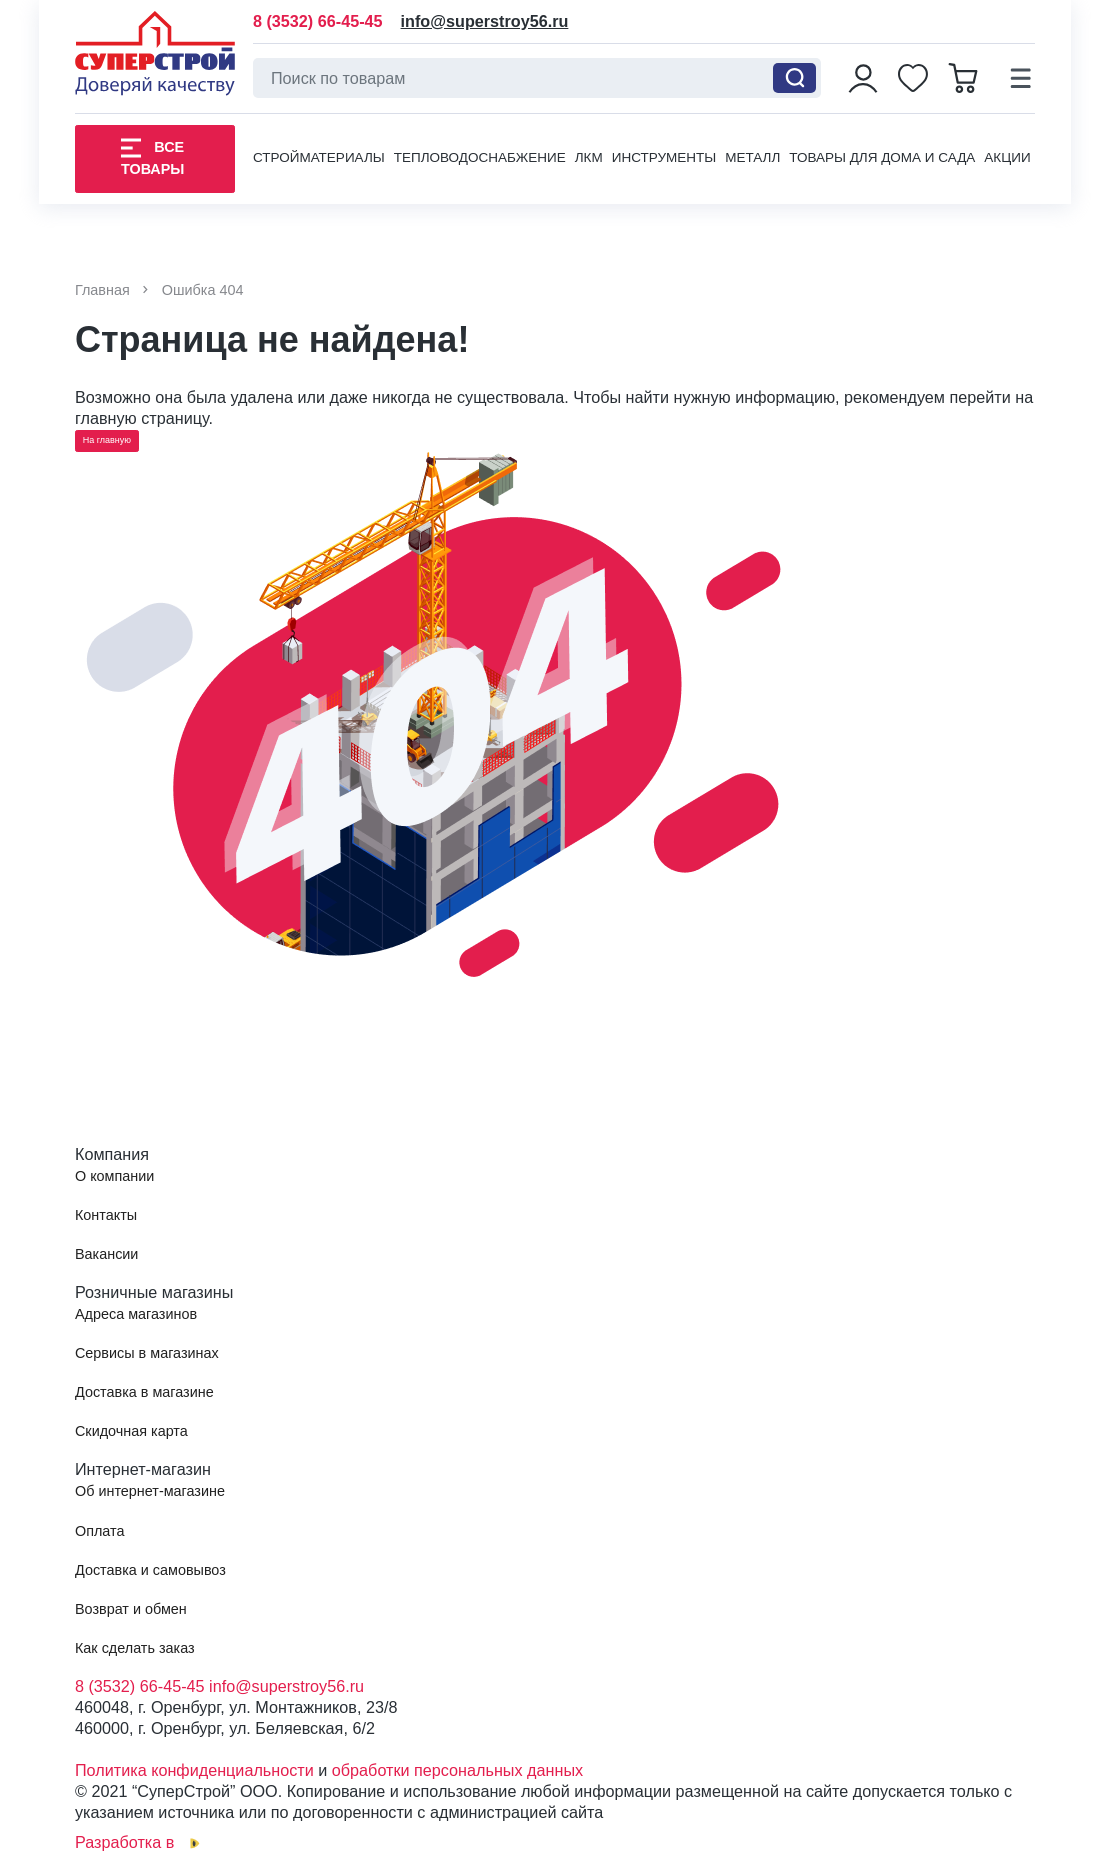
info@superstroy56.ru (485, 21)
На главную (107, 440)
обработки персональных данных (457, 1770)
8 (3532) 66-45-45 (318, 21)
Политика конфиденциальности (194, 1770)
